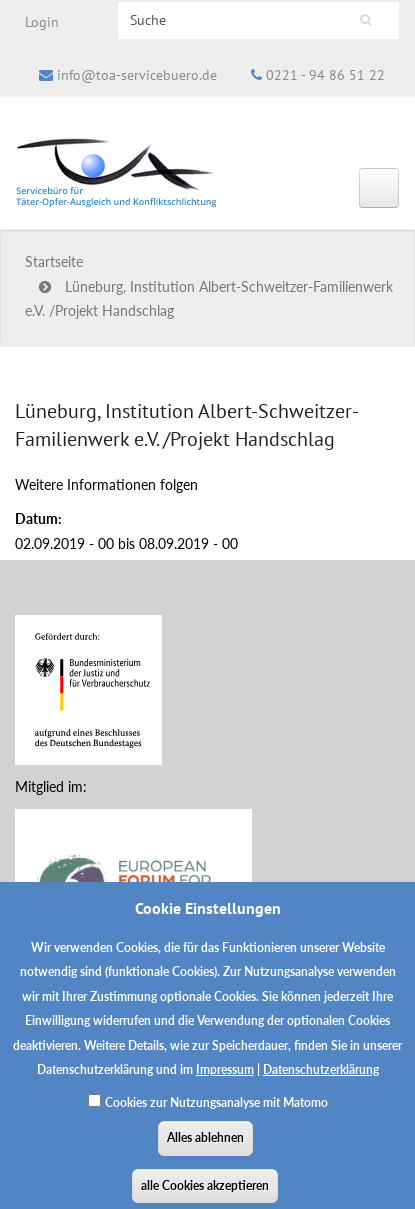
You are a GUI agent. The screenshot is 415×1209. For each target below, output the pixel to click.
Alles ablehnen (205, 1149)
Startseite (54, 261)
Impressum (225, 1081)
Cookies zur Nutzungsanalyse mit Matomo (216, 1113)
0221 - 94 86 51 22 (325, 75)
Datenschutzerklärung (321, 1081)
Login (42, 22)
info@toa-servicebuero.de (137, 75)
